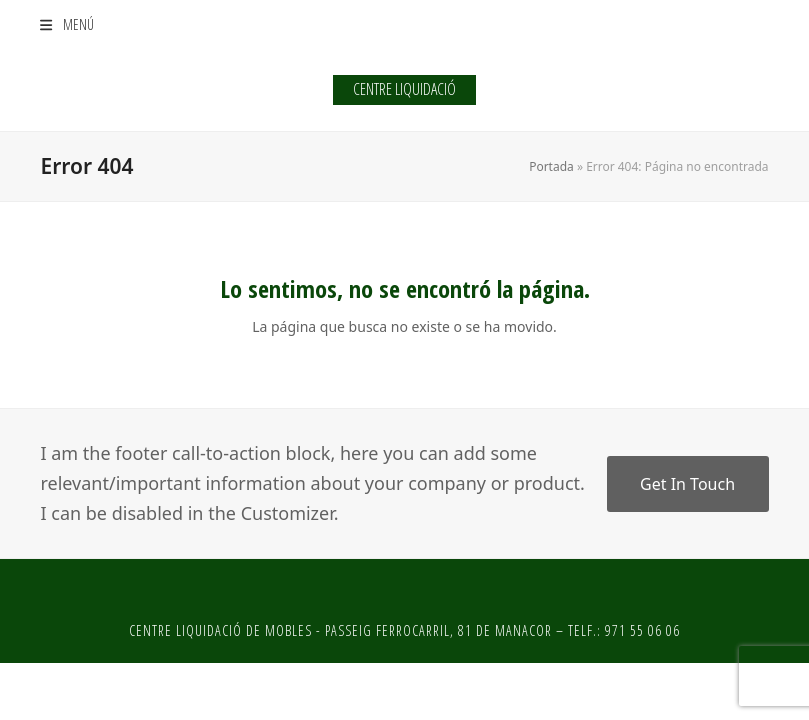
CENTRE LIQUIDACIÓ (404, 89)
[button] (66, 24)
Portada (551, 166)
